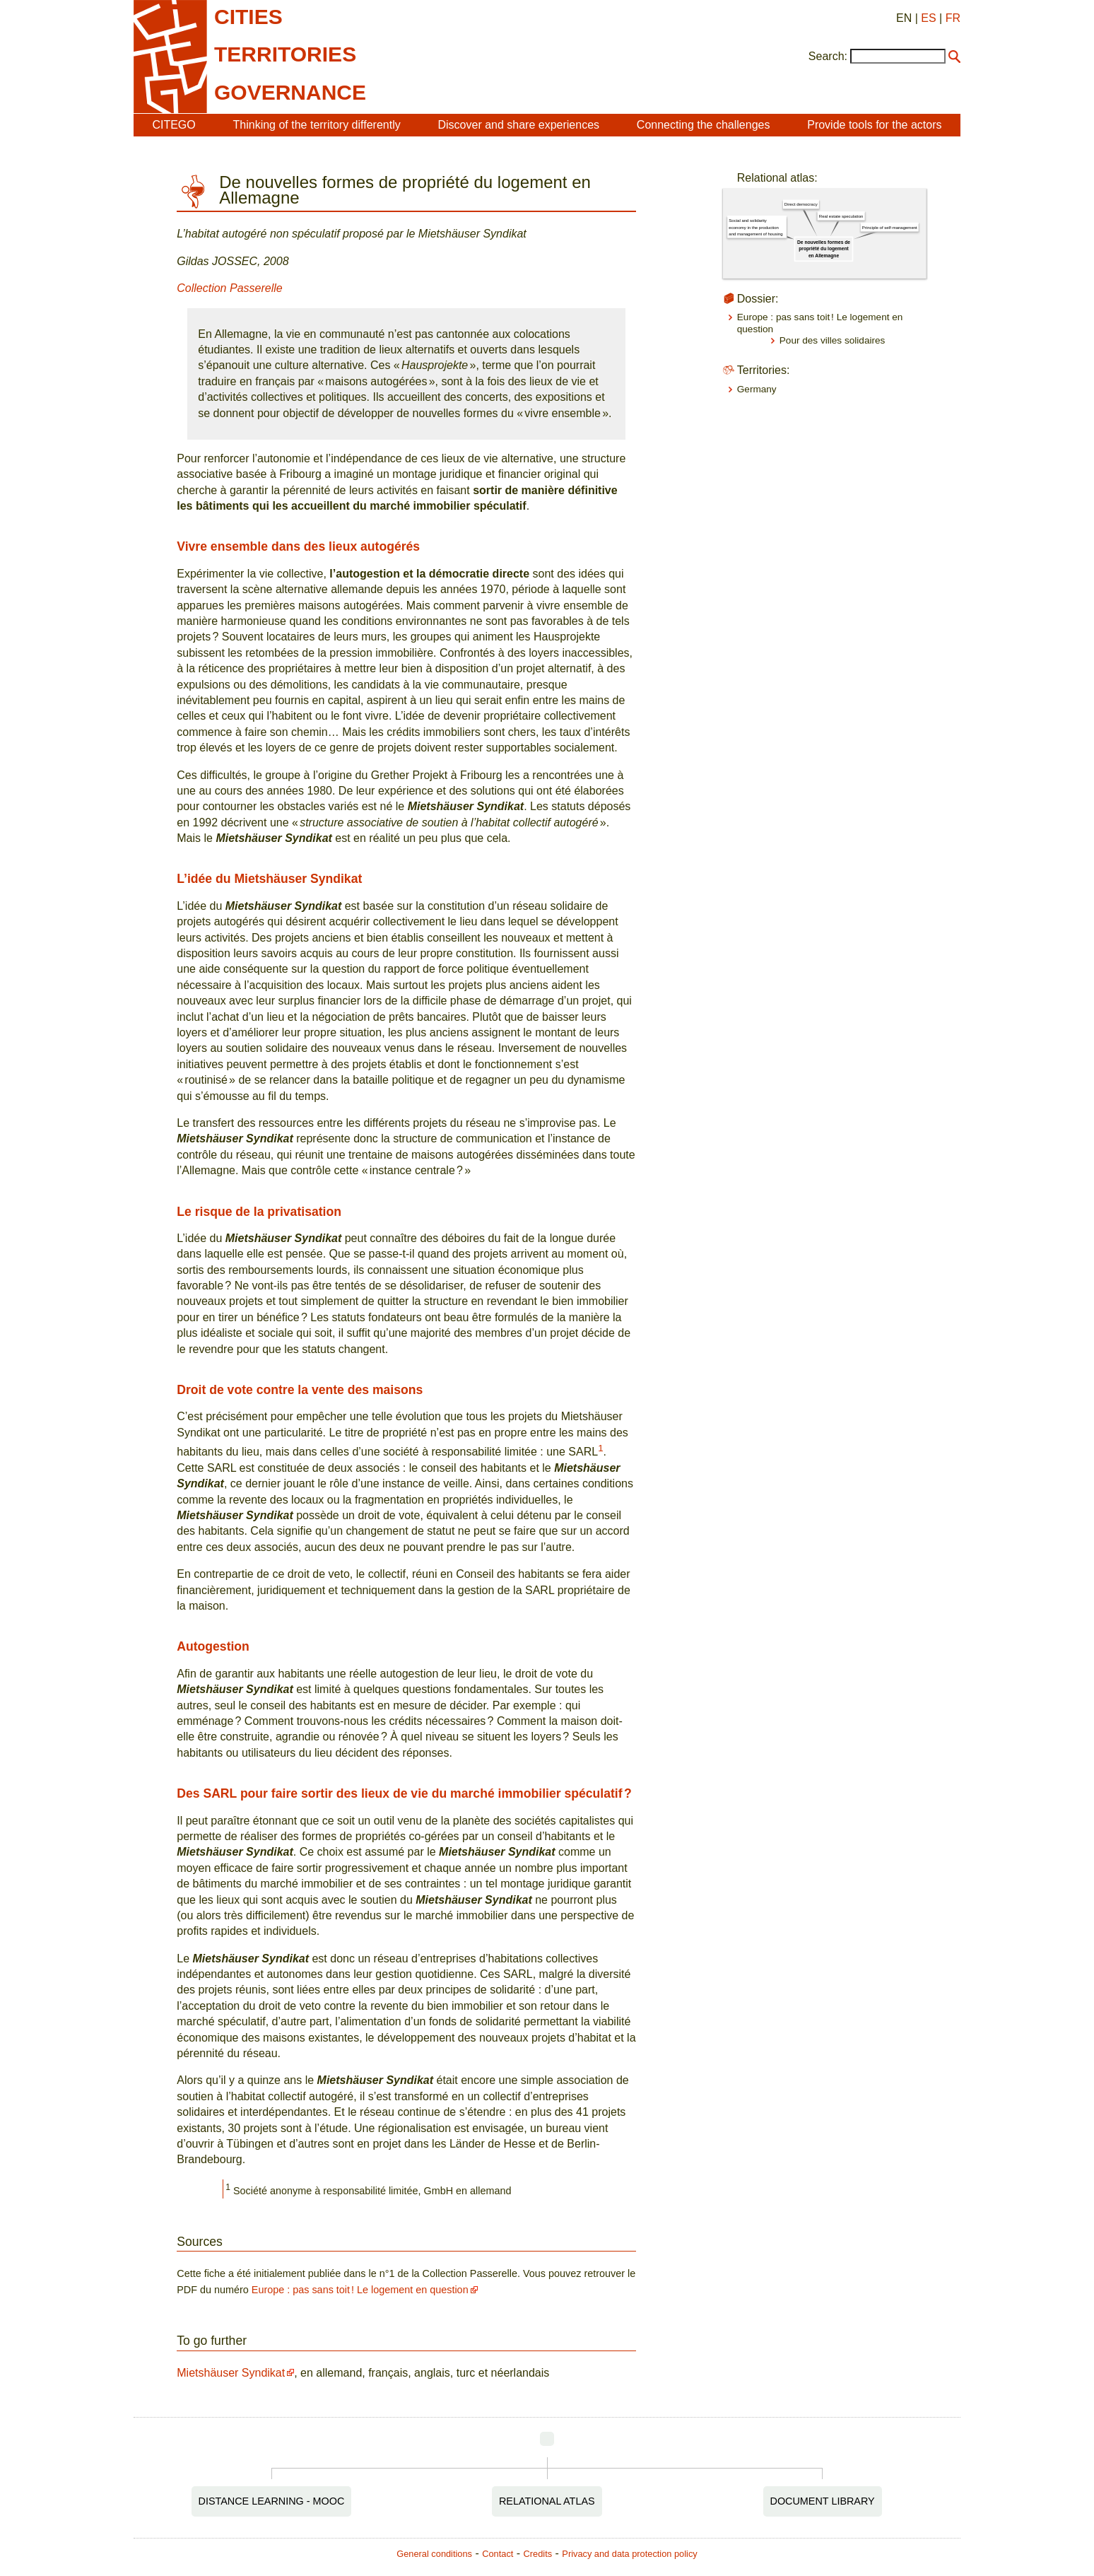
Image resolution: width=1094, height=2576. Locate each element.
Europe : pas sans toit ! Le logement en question (360, 2289)
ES (928, 18)
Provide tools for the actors (874, 125)
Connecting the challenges (703, 125)
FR (953, 18)
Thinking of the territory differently (317, 125)
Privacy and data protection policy (629, 2553)
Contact (497, 2553)
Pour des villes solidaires (833, 340)
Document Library (822, 2501)
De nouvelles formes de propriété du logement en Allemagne (823, 249)
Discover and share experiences (518, 125)
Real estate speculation (841, 215)
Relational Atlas (547, 2501)
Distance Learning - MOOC (272, 2501)
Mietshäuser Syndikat (231, 2373)
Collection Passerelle (229, 288)
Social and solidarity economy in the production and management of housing (755, 227)
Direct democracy (801, 204)
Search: (827, 56)
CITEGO (173, 125)
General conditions (434, 2553)
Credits (538, 2553)
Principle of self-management (889, 227)
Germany (757, 389)
